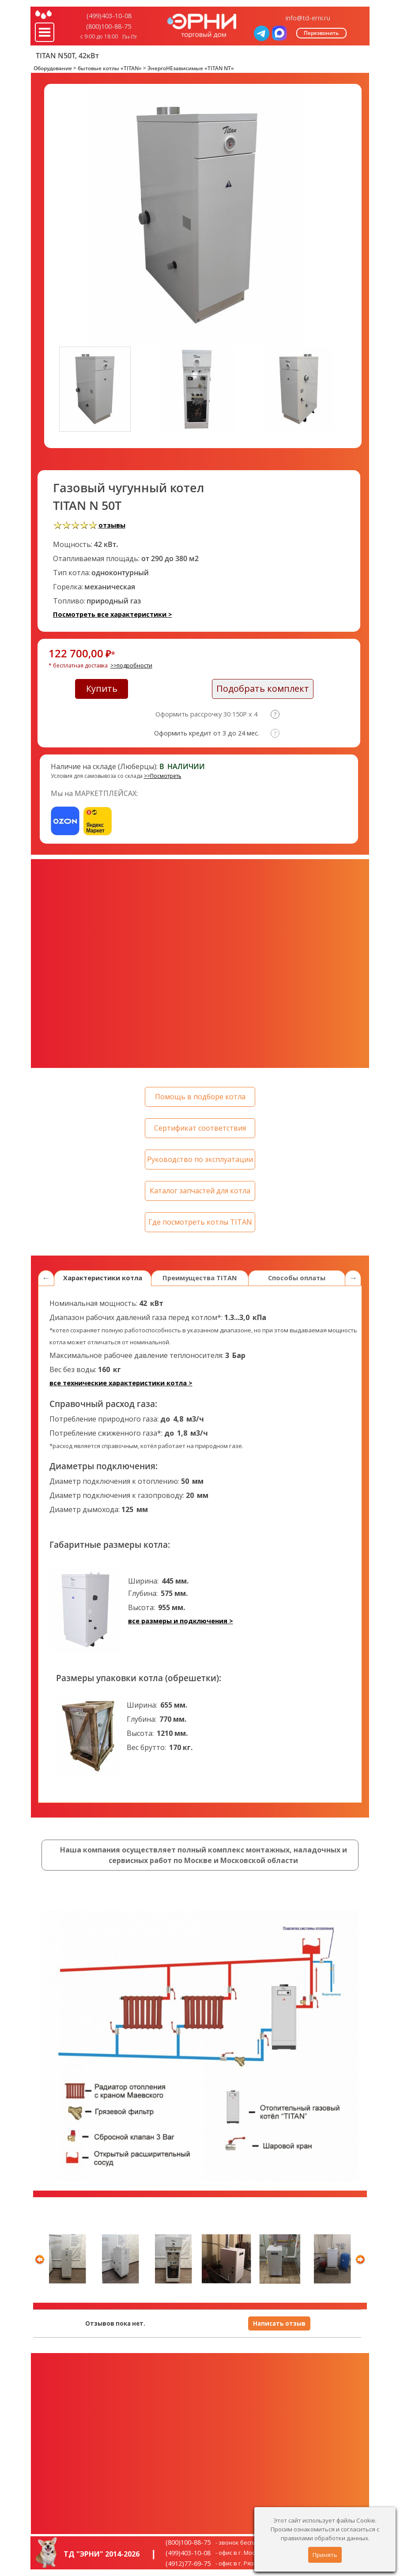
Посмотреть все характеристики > (112, 614)
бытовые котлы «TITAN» (110, 68)
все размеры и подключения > (180, 1620)
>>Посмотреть (162, 776)
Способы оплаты (296, 1277)
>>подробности (131, 665)
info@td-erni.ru (308, 17)
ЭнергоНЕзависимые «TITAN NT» (190, 68)
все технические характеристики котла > (120, 1382)
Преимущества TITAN (199, 1277)
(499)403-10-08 (109, 15)
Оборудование (53, 68)
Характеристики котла (102, 1277)
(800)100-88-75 (108, 26)
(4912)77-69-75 (188, 2563)
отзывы (111, 524)
